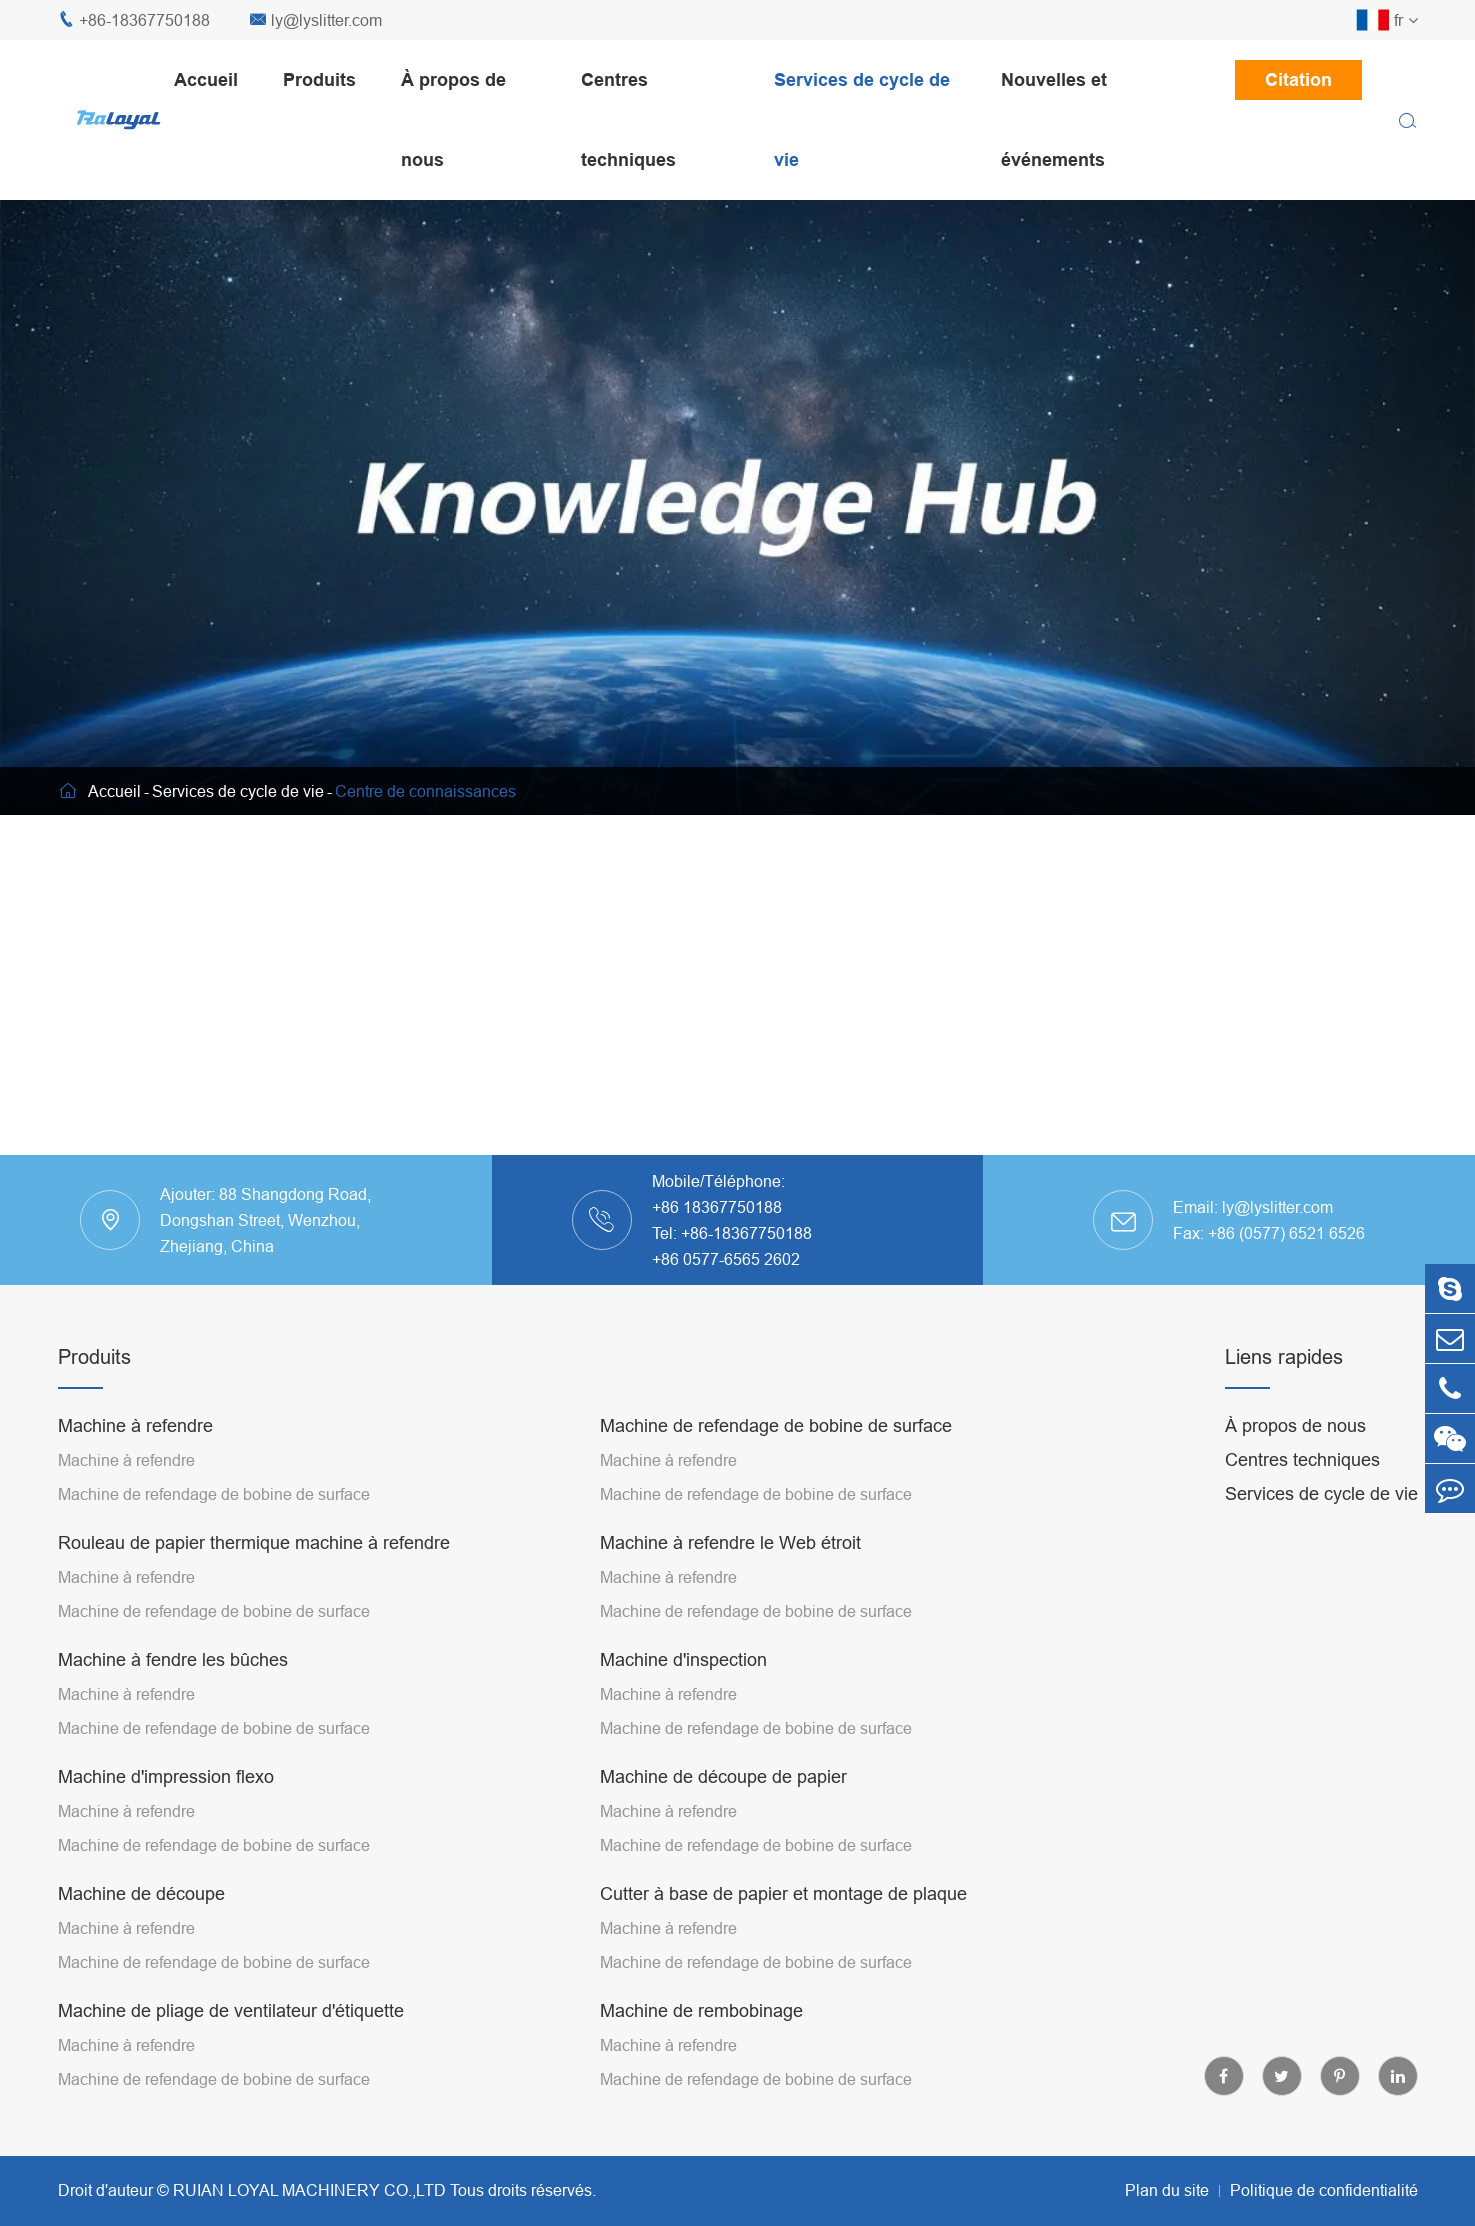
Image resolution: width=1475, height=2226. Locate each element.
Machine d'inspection (683, 1659)
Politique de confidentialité (1324, 2190)
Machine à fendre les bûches (173, 1659)
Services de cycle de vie (862, 119)
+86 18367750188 (717, 1207)
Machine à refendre (135, 1425)
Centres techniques (628, 119)
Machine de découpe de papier (723, 1776)
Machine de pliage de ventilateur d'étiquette (231, 2010)
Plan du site (1167, 2190)
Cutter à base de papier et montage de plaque (783, 1893)
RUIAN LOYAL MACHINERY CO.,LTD (309, 2190)
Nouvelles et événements (1054, 119)
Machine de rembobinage (701, 2010)
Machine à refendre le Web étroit (730, 1542)
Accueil (206, 79)
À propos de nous (453, 119)
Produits (319, 79)
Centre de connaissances (425, 791)
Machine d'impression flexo (166, 1776)
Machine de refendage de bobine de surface (214, 1494)
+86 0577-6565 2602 (726, 1259)
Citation (1298, 79)
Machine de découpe (141, 1893)
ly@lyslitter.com (316, 20)
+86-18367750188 (134, 20)
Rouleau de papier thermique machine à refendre (254, 1542)
